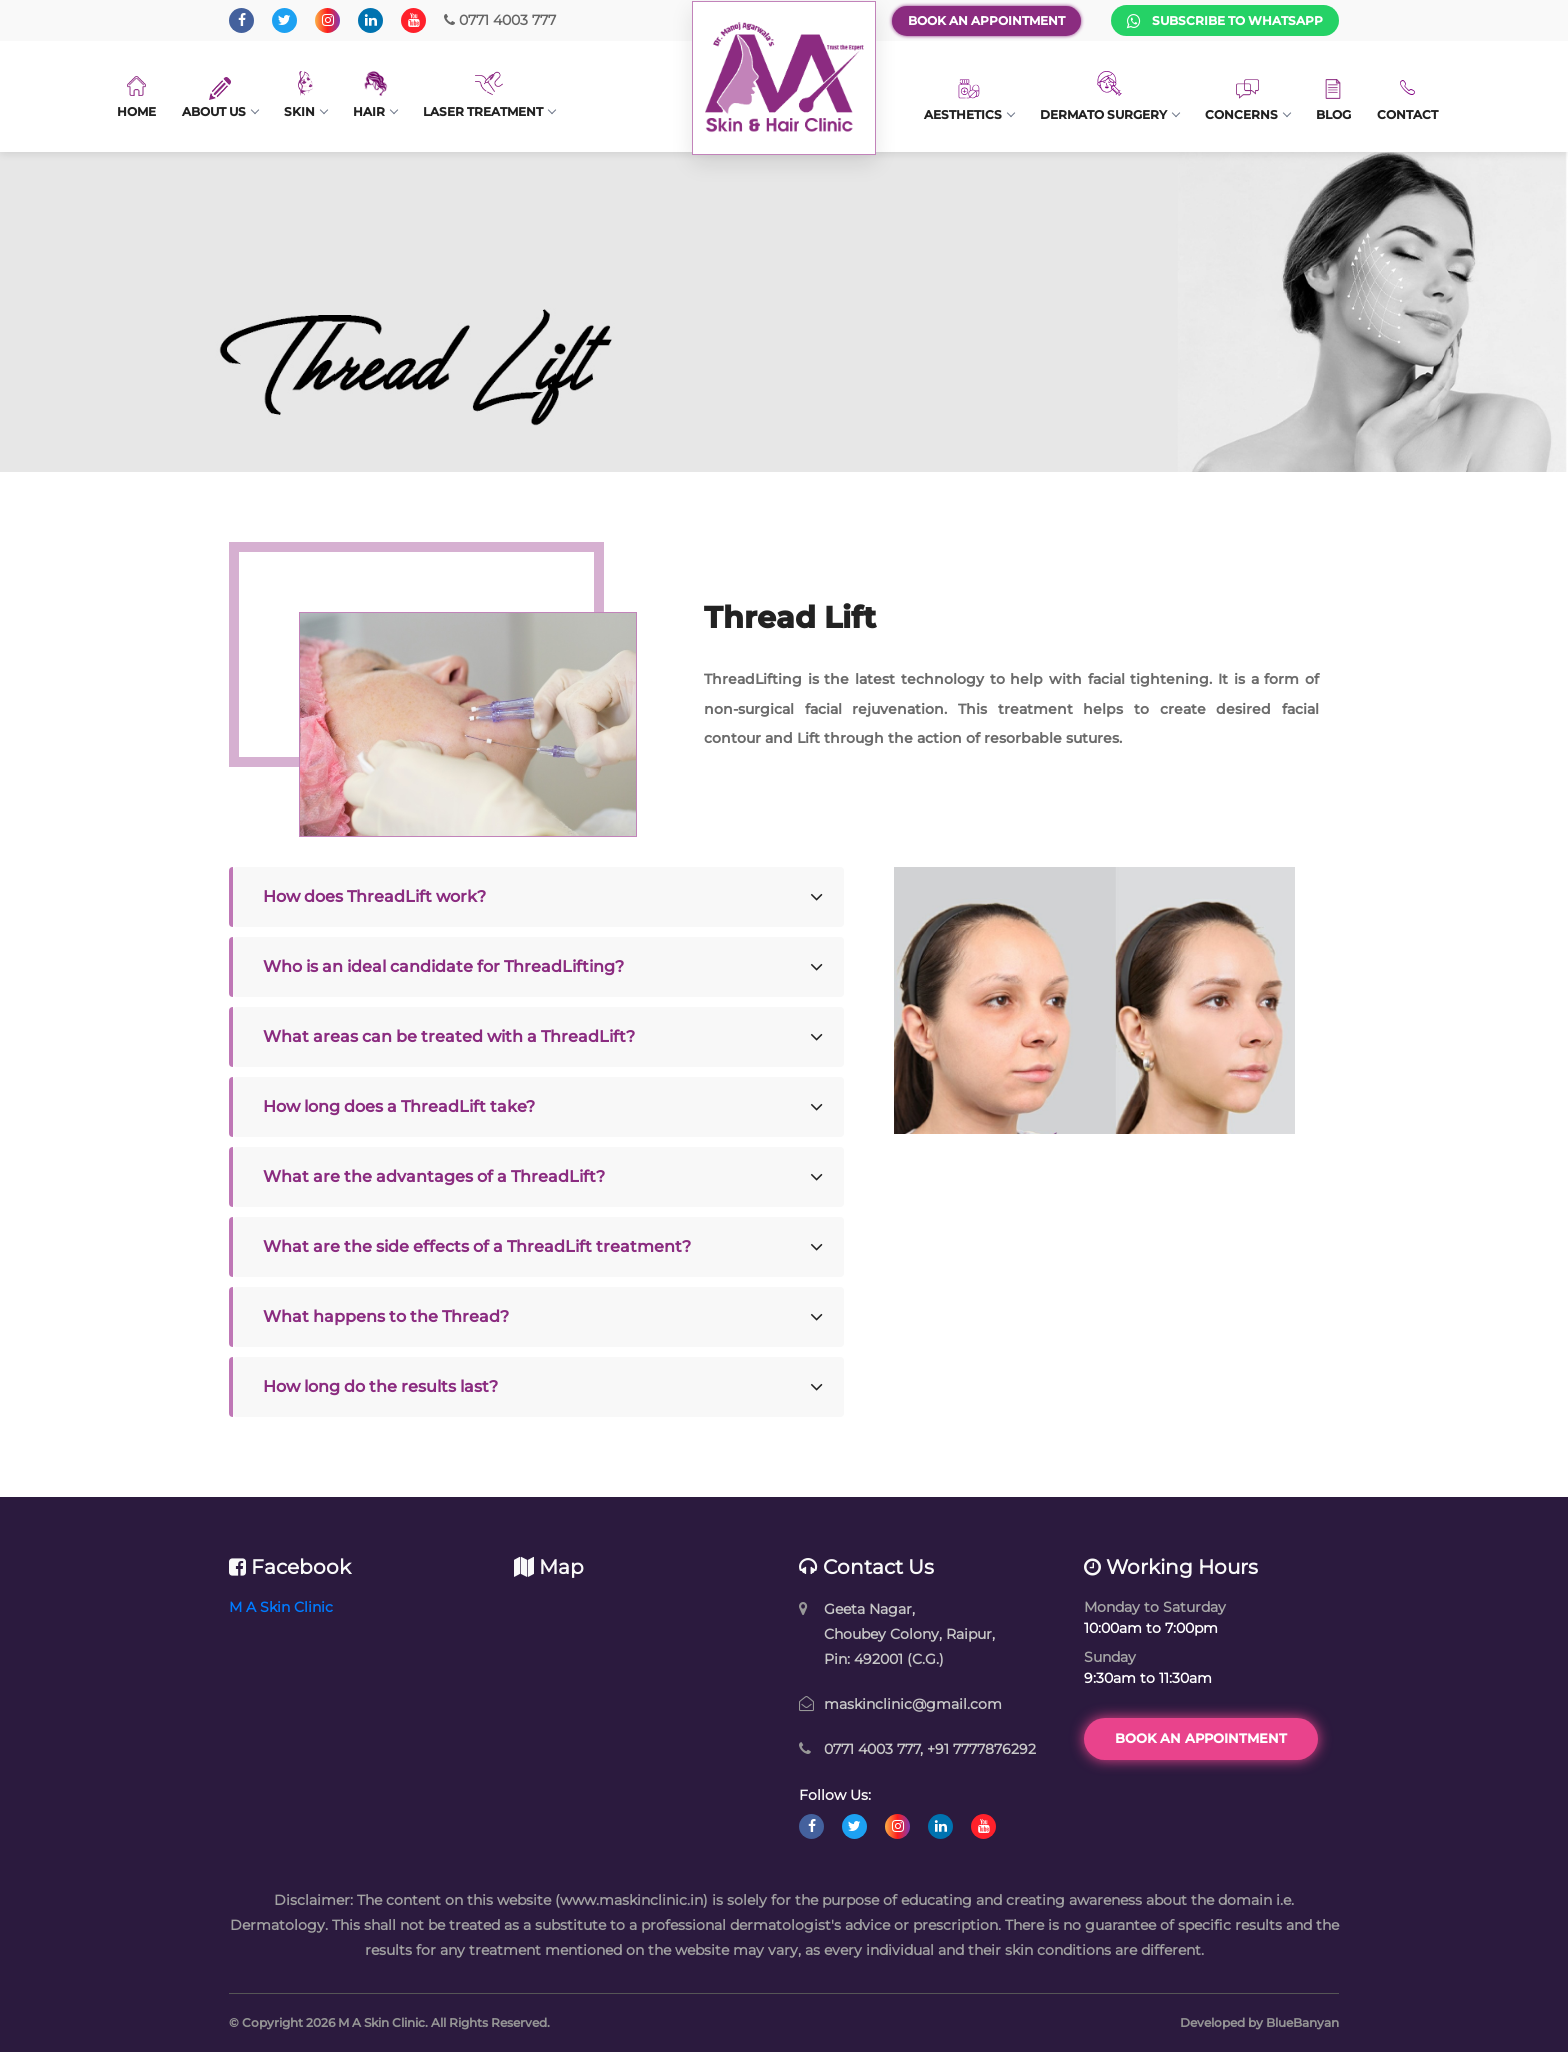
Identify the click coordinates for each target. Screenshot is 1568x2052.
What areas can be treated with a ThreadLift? (449, 1036)
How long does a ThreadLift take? (399, 1106)
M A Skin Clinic (281, 1607)
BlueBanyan (1302, 2022)
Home (136, 97)
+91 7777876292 (981, 1749)
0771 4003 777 (500, 20)
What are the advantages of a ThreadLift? (434, 1176)
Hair (375, 95)
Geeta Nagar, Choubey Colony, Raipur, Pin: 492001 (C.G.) (909, 1634)
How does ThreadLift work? (374, 896)
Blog (1333, 100)
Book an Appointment (986, 20)
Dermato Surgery (1109, 96)
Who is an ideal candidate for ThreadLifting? (443, 966)
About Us (220, 98)
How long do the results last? (380, 1386)
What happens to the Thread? (386, 1316)
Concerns (1247, 100)
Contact (1407, 99)
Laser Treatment (489, 95)
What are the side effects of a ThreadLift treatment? (477, 1246)
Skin (305, 95)
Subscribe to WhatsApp (1225, 21)
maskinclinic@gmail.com (913, 1704)
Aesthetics (969, 100)
